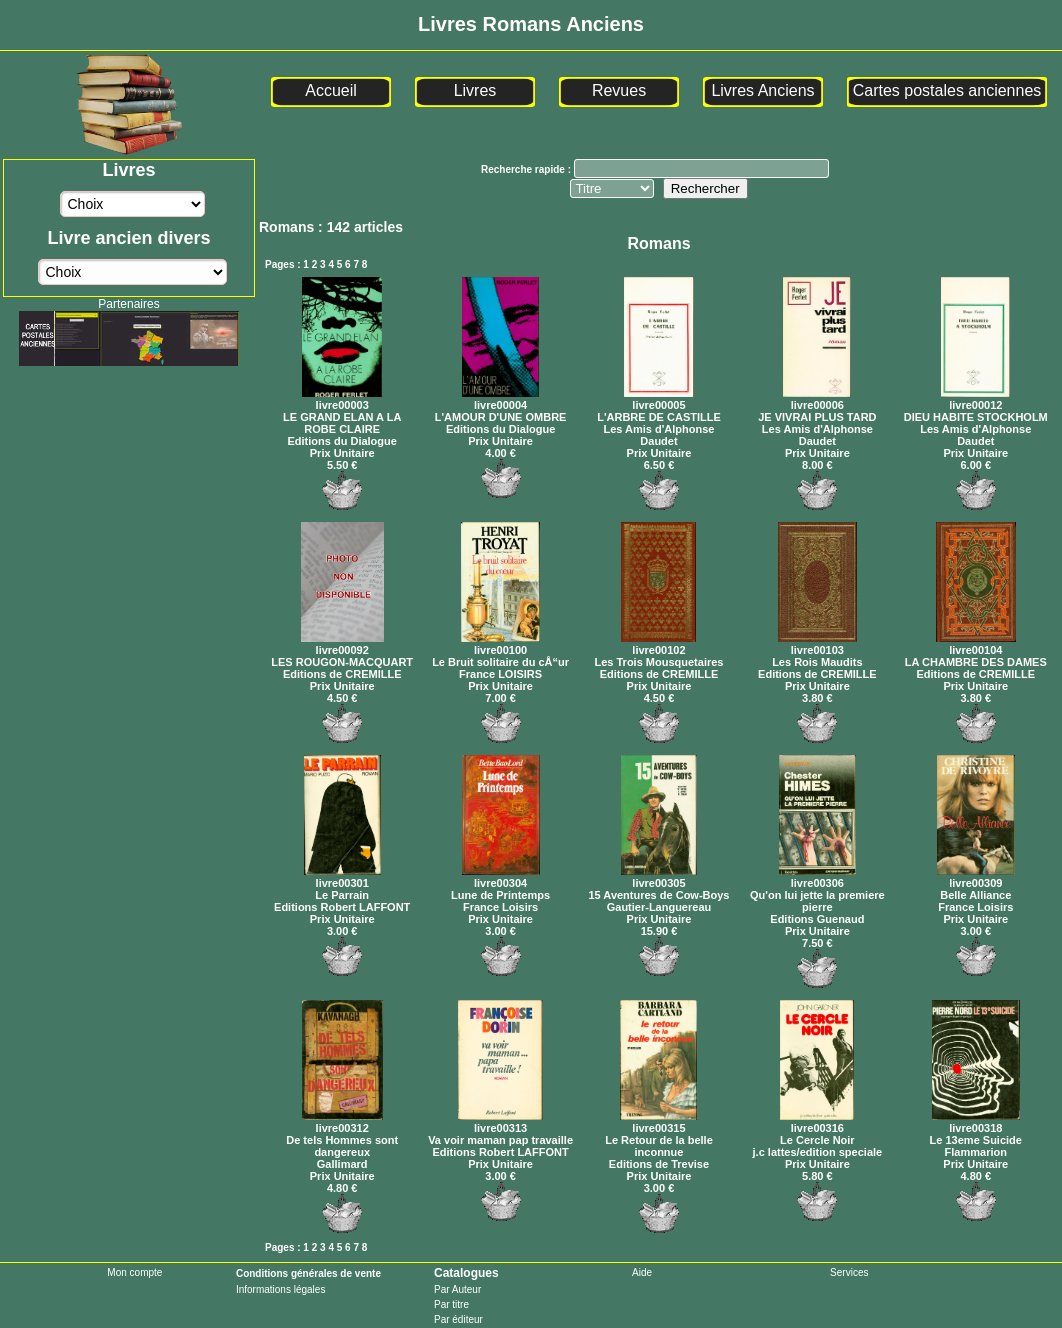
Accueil (331, 90)
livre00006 (817, 399)
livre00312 (342, 1122)
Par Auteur (457, 1289)
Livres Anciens (762, 90)
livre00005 (659, 399)
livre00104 (976, 644)
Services (849, 1272)
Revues (619, 90)
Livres (475, 90)
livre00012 (975, 399)
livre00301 (342, 877)
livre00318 (976, 1122)
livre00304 (501, 877)
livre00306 (817, 877)
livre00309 (976, 877)
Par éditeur (458, 1319)
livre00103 (817, 644)
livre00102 (658, 644)
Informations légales (281, 1289)
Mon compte (134, 1272)
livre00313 (500, 1122)
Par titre (451, 1304)
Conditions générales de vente (308, 1273)
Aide (642, 1272)
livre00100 (500, 644)
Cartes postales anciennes (947, 90)
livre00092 (342, 644)
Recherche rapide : (527, 169)
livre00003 (342, 399)
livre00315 (658, 1122)
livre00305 (659, 877)
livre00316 (817, 1122)
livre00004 (500, 399)
